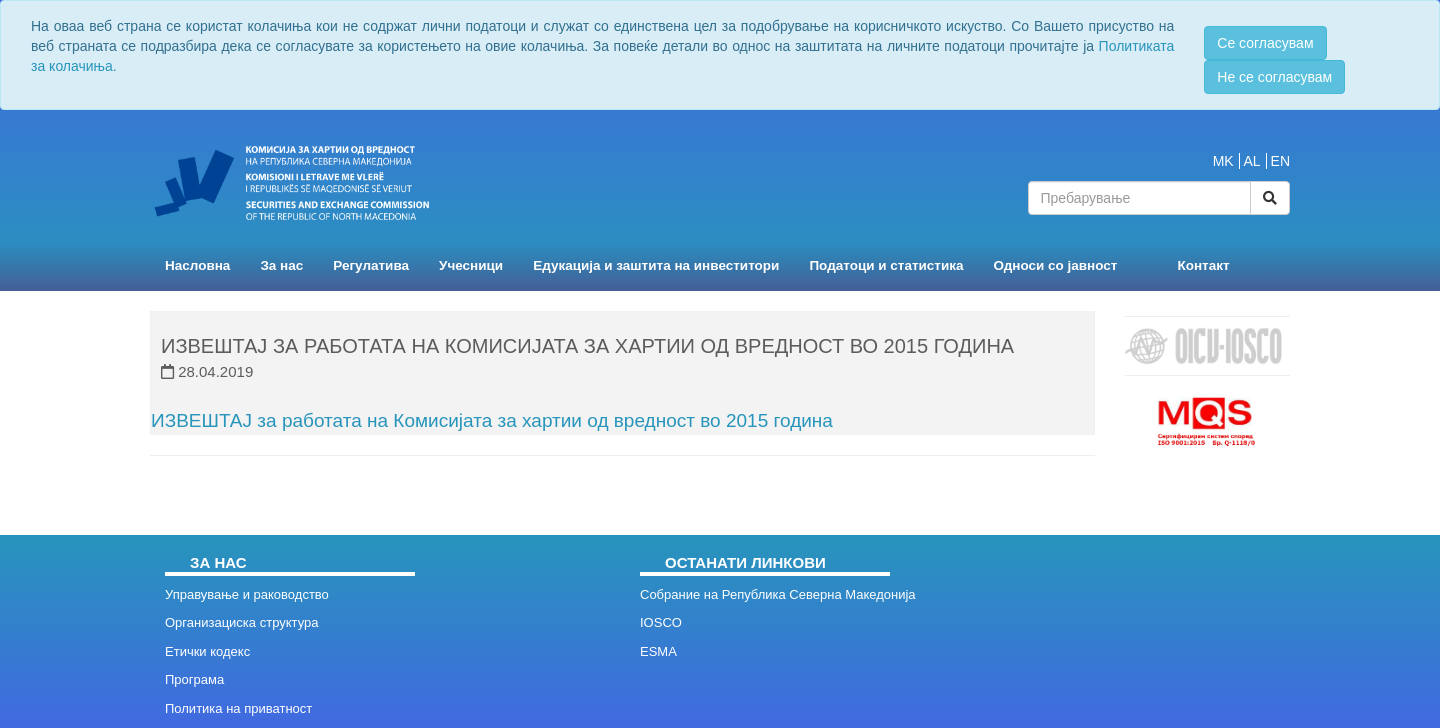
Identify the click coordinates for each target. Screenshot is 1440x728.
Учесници (471, 265)
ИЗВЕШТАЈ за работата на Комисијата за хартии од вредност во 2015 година (492, 420)
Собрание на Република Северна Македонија (778, 594)
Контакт (1203, 265)
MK (1223, 161)
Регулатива (371, 265)
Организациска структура (241, 622)
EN (1280, 161)
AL (1252, 161)
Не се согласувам (1274, 77)
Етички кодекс (207, 651)
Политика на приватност (238, 708)
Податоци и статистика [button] (886, 265)
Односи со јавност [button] (1056, 265)
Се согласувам (1265, 43)
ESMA (658, 651)
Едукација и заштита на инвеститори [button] (656, 265)
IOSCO (661, 622)
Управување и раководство (247, 594)
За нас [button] (281, 265)
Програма (194, 679)
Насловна (197, 265)
